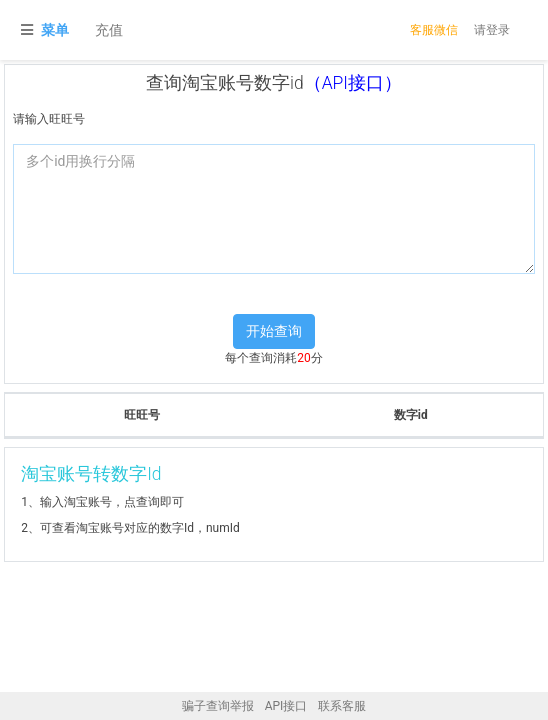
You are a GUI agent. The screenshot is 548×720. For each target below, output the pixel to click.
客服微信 (434, 30)
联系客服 (342, 706)
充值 (109, 30)
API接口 (286, 706)
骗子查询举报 (218, 706)
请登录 (492, 30)
